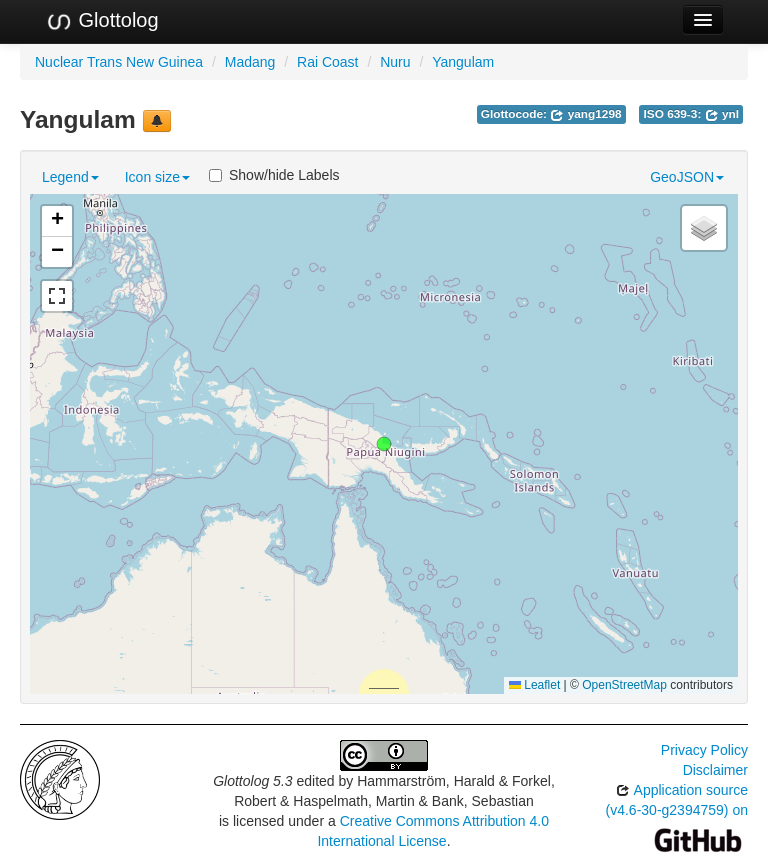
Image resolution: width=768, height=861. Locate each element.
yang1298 (585, 114)
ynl (722, 114)
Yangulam (463, 62)
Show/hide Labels (274, 175)
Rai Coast (327, 62)
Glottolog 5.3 (252, 781)
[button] (384, 444)
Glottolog (102, 21)
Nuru (395, 62)
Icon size (157, 177)
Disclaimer (715, 770)
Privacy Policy (704, 750)
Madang (250, 62)
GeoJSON (687, 177)
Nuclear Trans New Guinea (119, 62)
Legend (70, 177)
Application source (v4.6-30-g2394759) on (677, 814)
